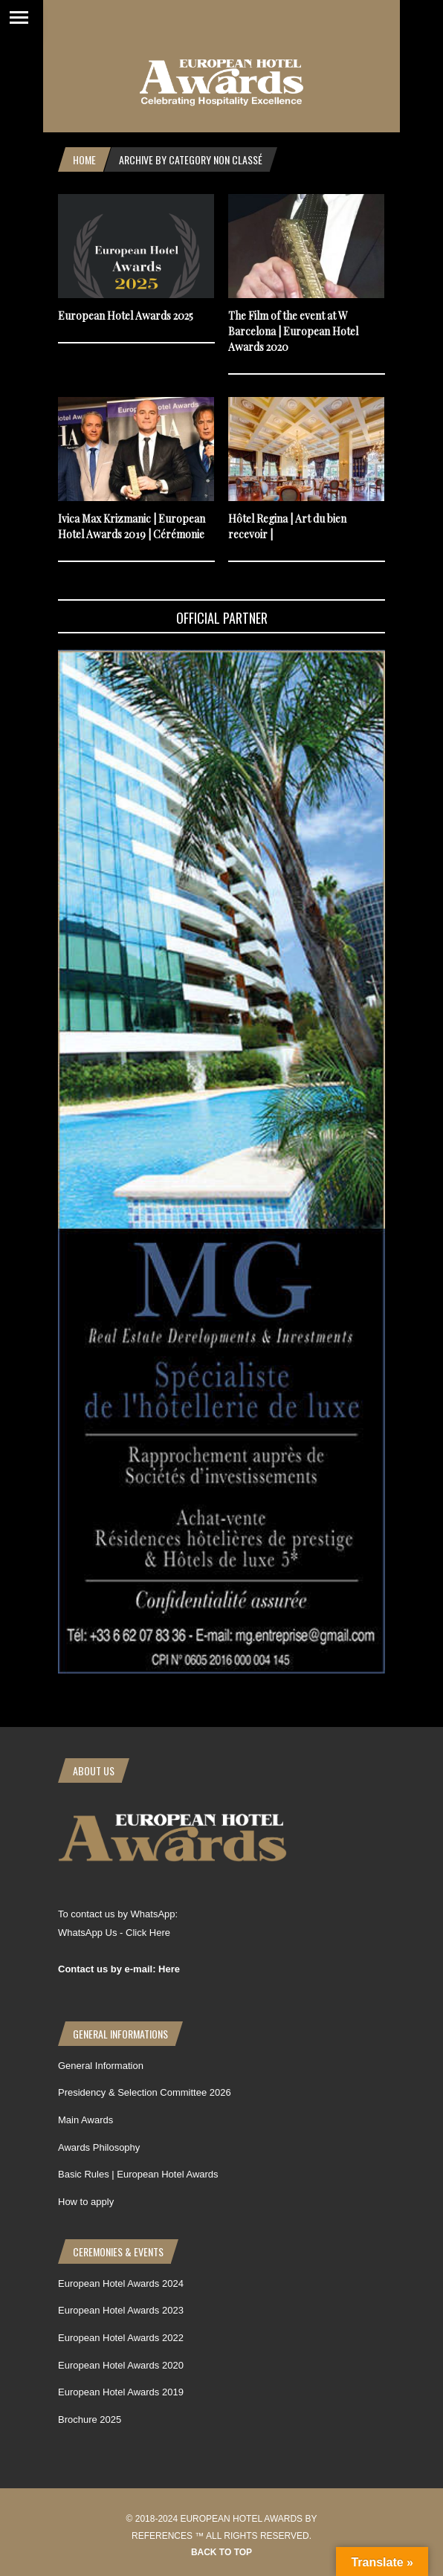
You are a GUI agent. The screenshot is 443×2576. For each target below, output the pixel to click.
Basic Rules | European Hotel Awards (138, 2174)
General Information (100, 2065)
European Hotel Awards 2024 (121, 2283)
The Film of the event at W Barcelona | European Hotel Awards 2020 (293, 331)
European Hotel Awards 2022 (121, 2337)
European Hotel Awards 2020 (121, 2365)
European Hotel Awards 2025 (125, 316)
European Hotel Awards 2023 (121, 2310)
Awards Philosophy (99, 2147)
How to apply (86, 2201)
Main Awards (85, 2119)
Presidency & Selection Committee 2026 (144, 2092)
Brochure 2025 (89, 2419)
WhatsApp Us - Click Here (114, 1932)
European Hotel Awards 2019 (121, 2392)
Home (84, 159)
